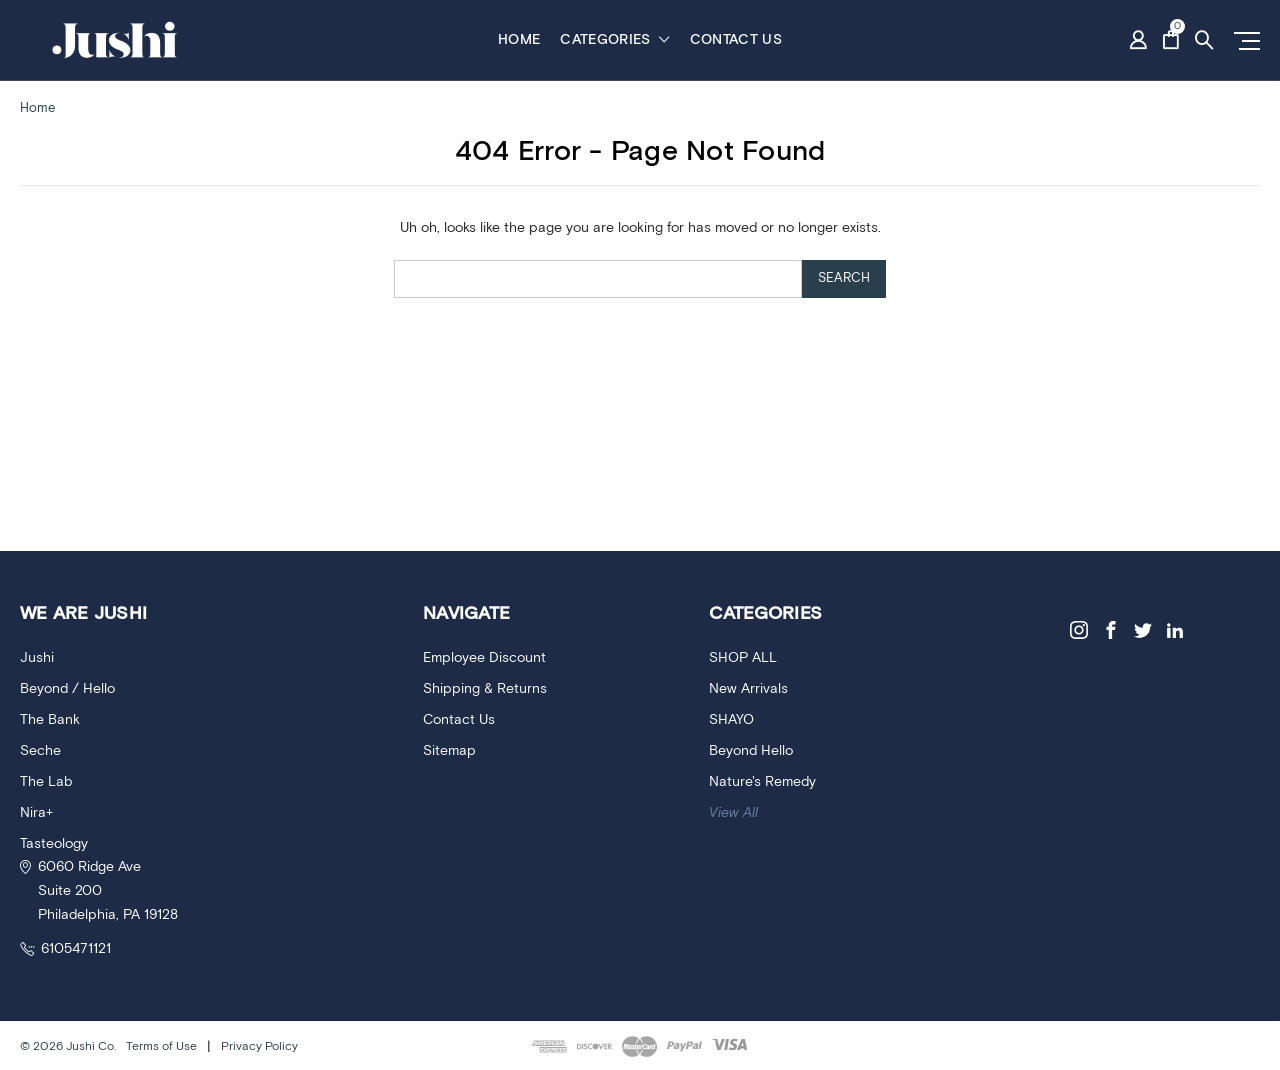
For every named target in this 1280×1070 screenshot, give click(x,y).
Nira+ (36, 813)
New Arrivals (748, 689)
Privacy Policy (259, 1046)
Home (519, 40)
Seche (40, 751)
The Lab (46, 782)
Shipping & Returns (485, 689)
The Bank (50, 720)
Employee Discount (484, 658)
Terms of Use (161, 1046)
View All (733, 813)
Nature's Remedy (762, 782)
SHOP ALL (743, 658)
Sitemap (449, 751)
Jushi (37, 658)
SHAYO (731, 720)
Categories (614, 40)
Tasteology (54, 844)
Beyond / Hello (67, 689)
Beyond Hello (751, 751)
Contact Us (736, 40)
